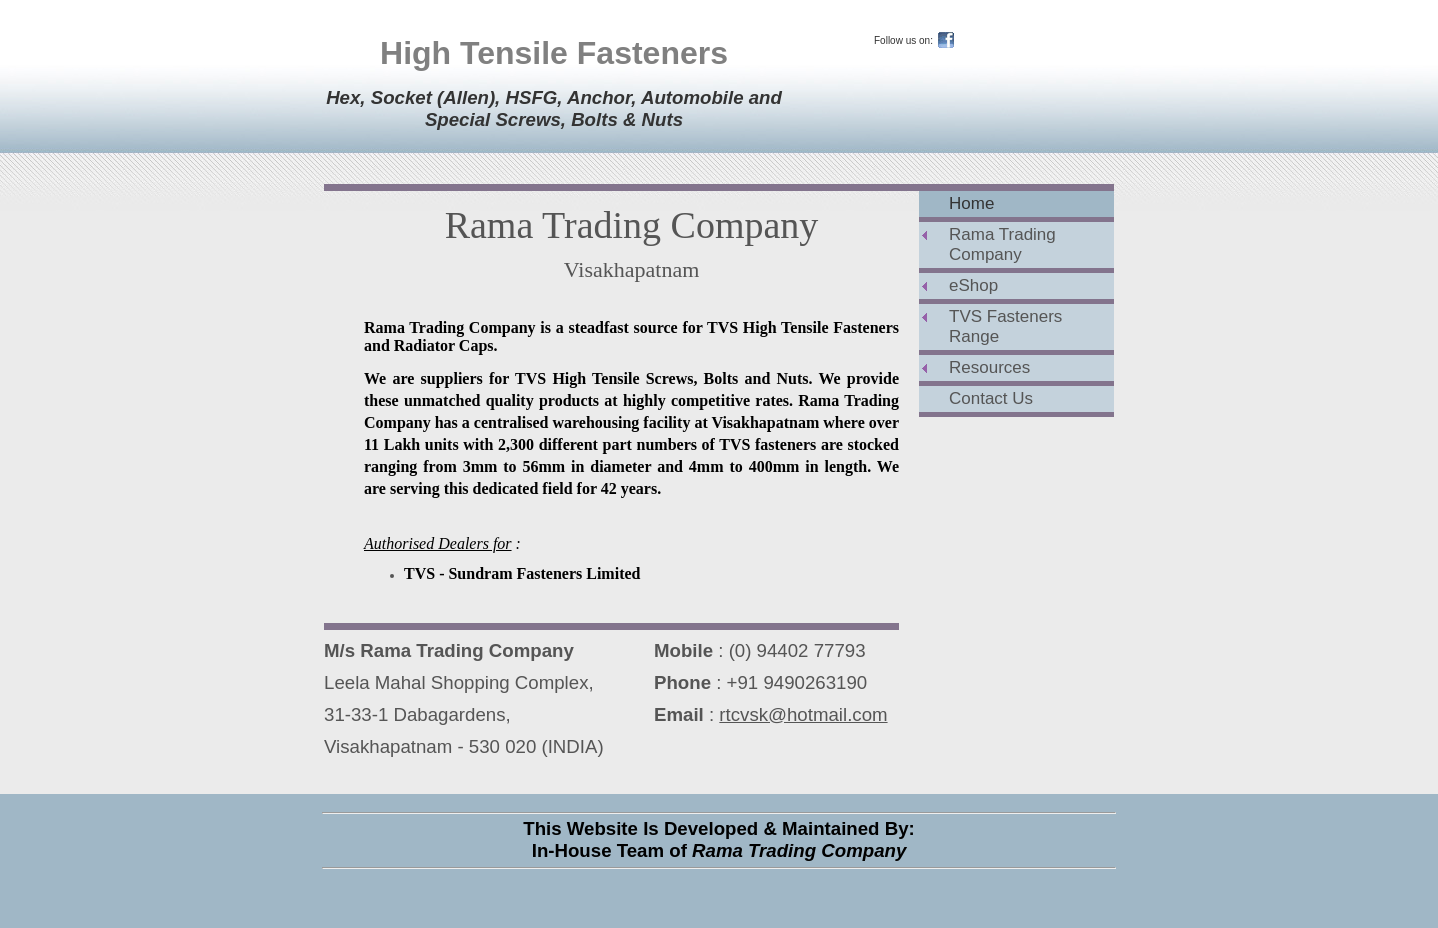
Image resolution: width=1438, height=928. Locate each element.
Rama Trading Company (1002, 244)
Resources (989, 367)
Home (971, 203)
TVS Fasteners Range (1005, 326)
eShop (973, 285)
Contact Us (991, 398)
